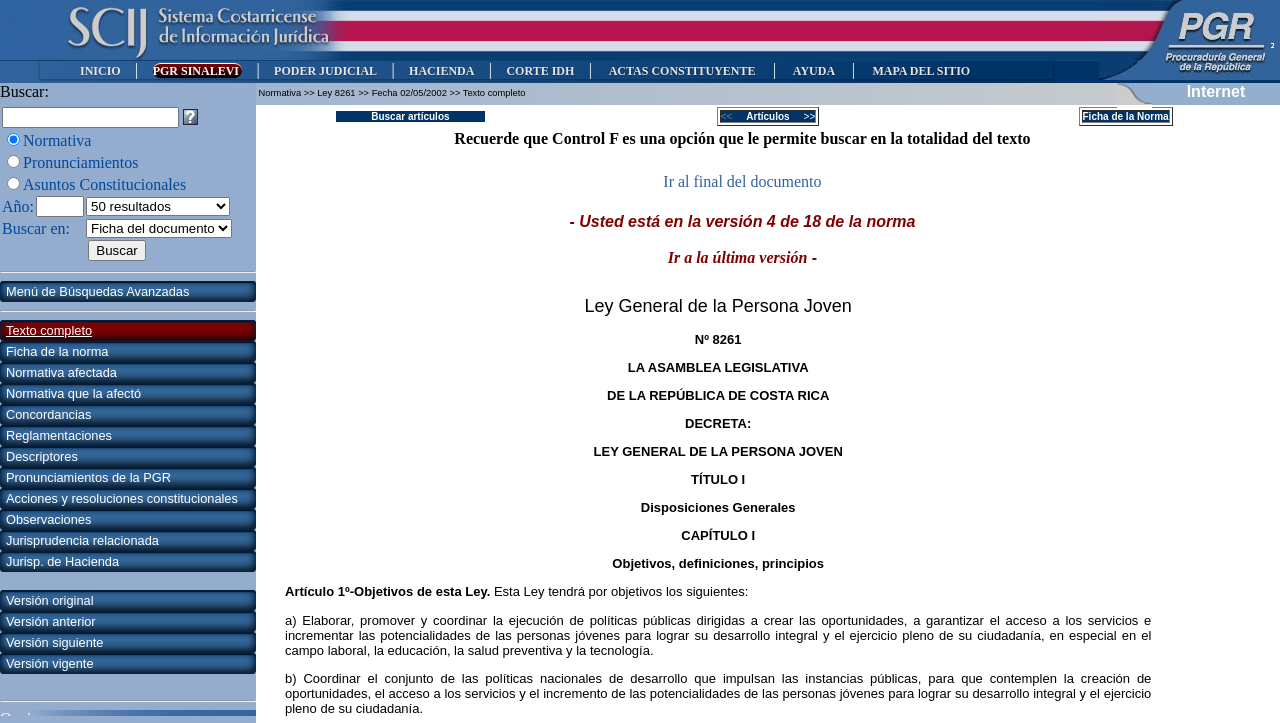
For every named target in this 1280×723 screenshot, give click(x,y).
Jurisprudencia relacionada (82, 540)
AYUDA (813, 71)
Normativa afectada (61, 372)
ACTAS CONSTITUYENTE (682, 71)
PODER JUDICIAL (325, 71)
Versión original (50, 600)
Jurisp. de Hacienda (62, 561)
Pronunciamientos (81, 162)
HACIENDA (441, 71)
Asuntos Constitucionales (104, 184)
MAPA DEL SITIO (921, 71)
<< (732, 116)
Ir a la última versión (738, 257)
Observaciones (48, 519)
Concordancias (48, 414)
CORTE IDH (540, 71)
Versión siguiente (54, 642)
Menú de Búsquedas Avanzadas (97, 291)
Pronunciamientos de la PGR (88, 477)
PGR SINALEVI (197, 71)
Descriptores (42, 456)
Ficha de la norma (57, 351)
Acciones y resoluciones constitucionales (122, 498)
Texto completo (49, 330)
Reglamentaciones (59, 435)
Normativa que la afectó (73, 393)
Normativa (57, 140)
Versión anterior (51, 621)
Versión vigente (50, 663)
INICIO (100, 71)
